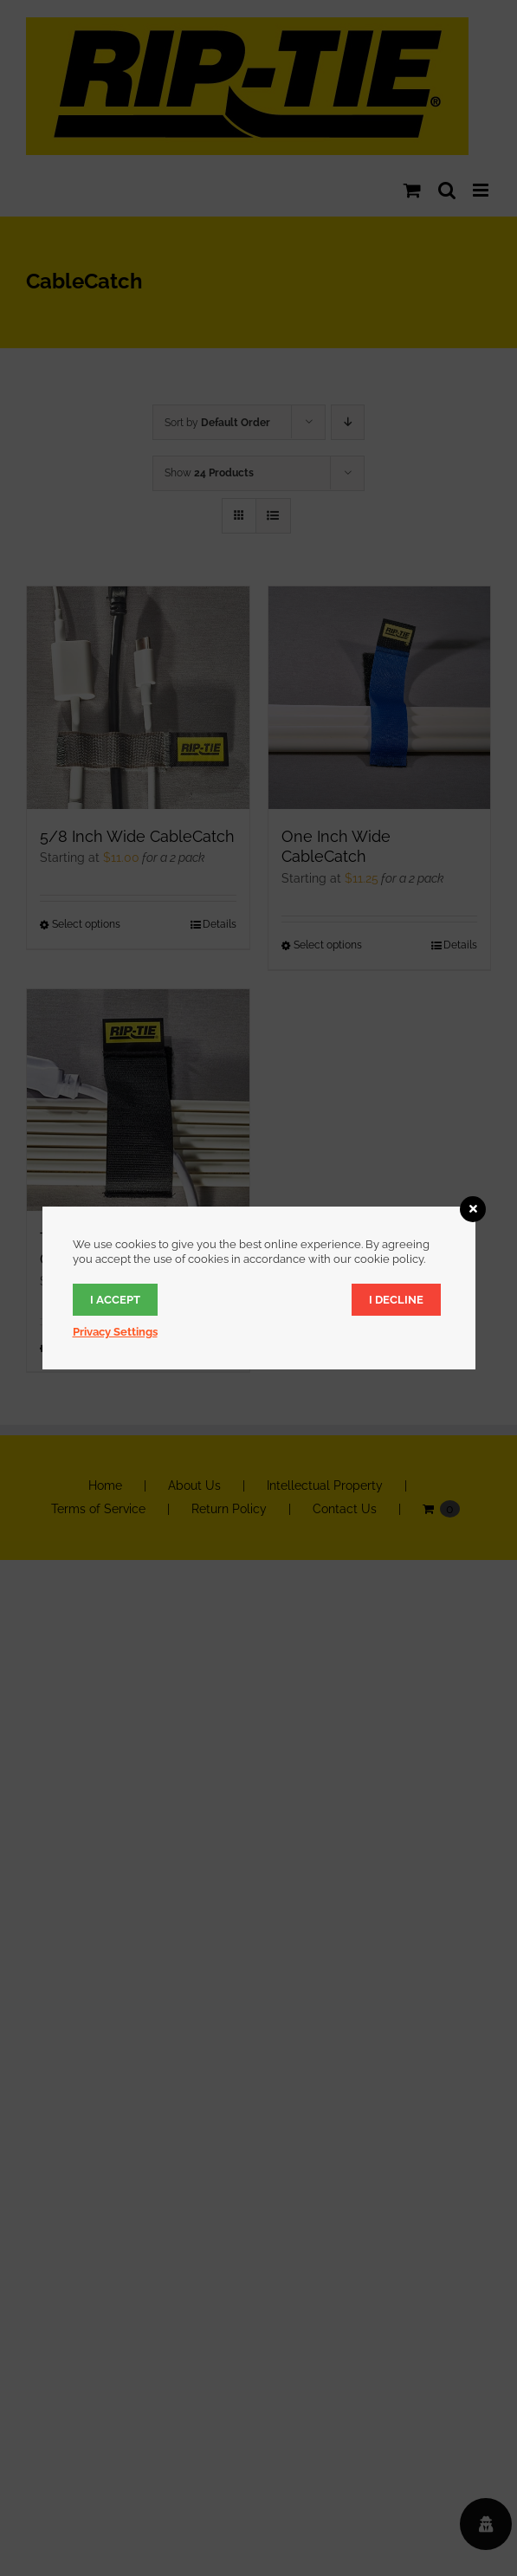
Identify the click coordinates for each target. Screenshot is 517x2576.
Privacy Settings (115, 1331)
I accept (115, 1299)
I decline (396, 1299)
